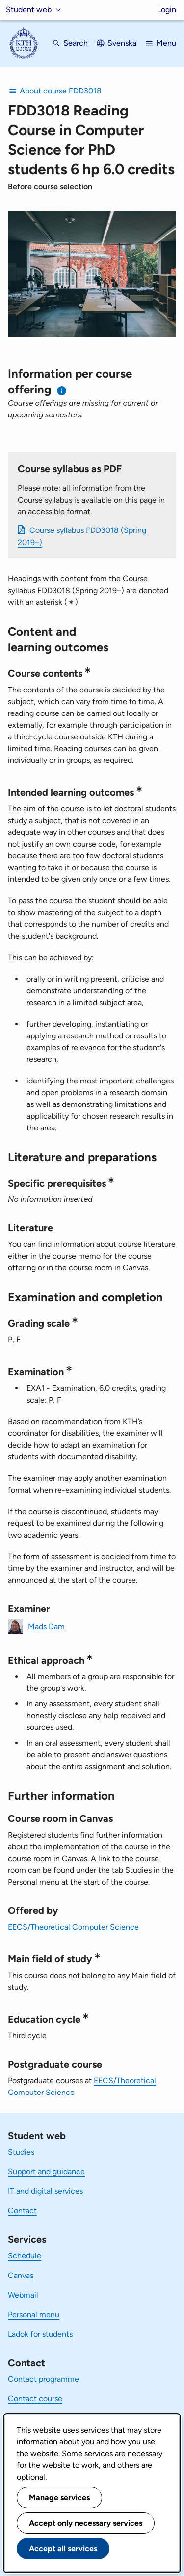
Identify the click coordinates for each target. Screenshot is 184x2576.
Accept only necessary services (85, 2523)
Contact (22, 2210)
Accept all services (63, 2548)
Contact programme (43, 2379)
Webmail (23, 2295)
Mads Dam (46, 1626)
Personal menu (33, 2314)
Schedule (24, 2255)
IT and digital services (45, 2191)
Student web (29, 9)
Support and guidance (46, 2171)
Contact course (35, 2398)
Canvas (20, 2275)
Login (166, 9)
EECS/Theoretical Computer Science (73, 1927)
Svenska (121, 42)
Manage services (59, 2497)
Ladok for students (40, 2334)
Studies (21, 2152)
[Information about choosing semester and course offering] (62, 390)
